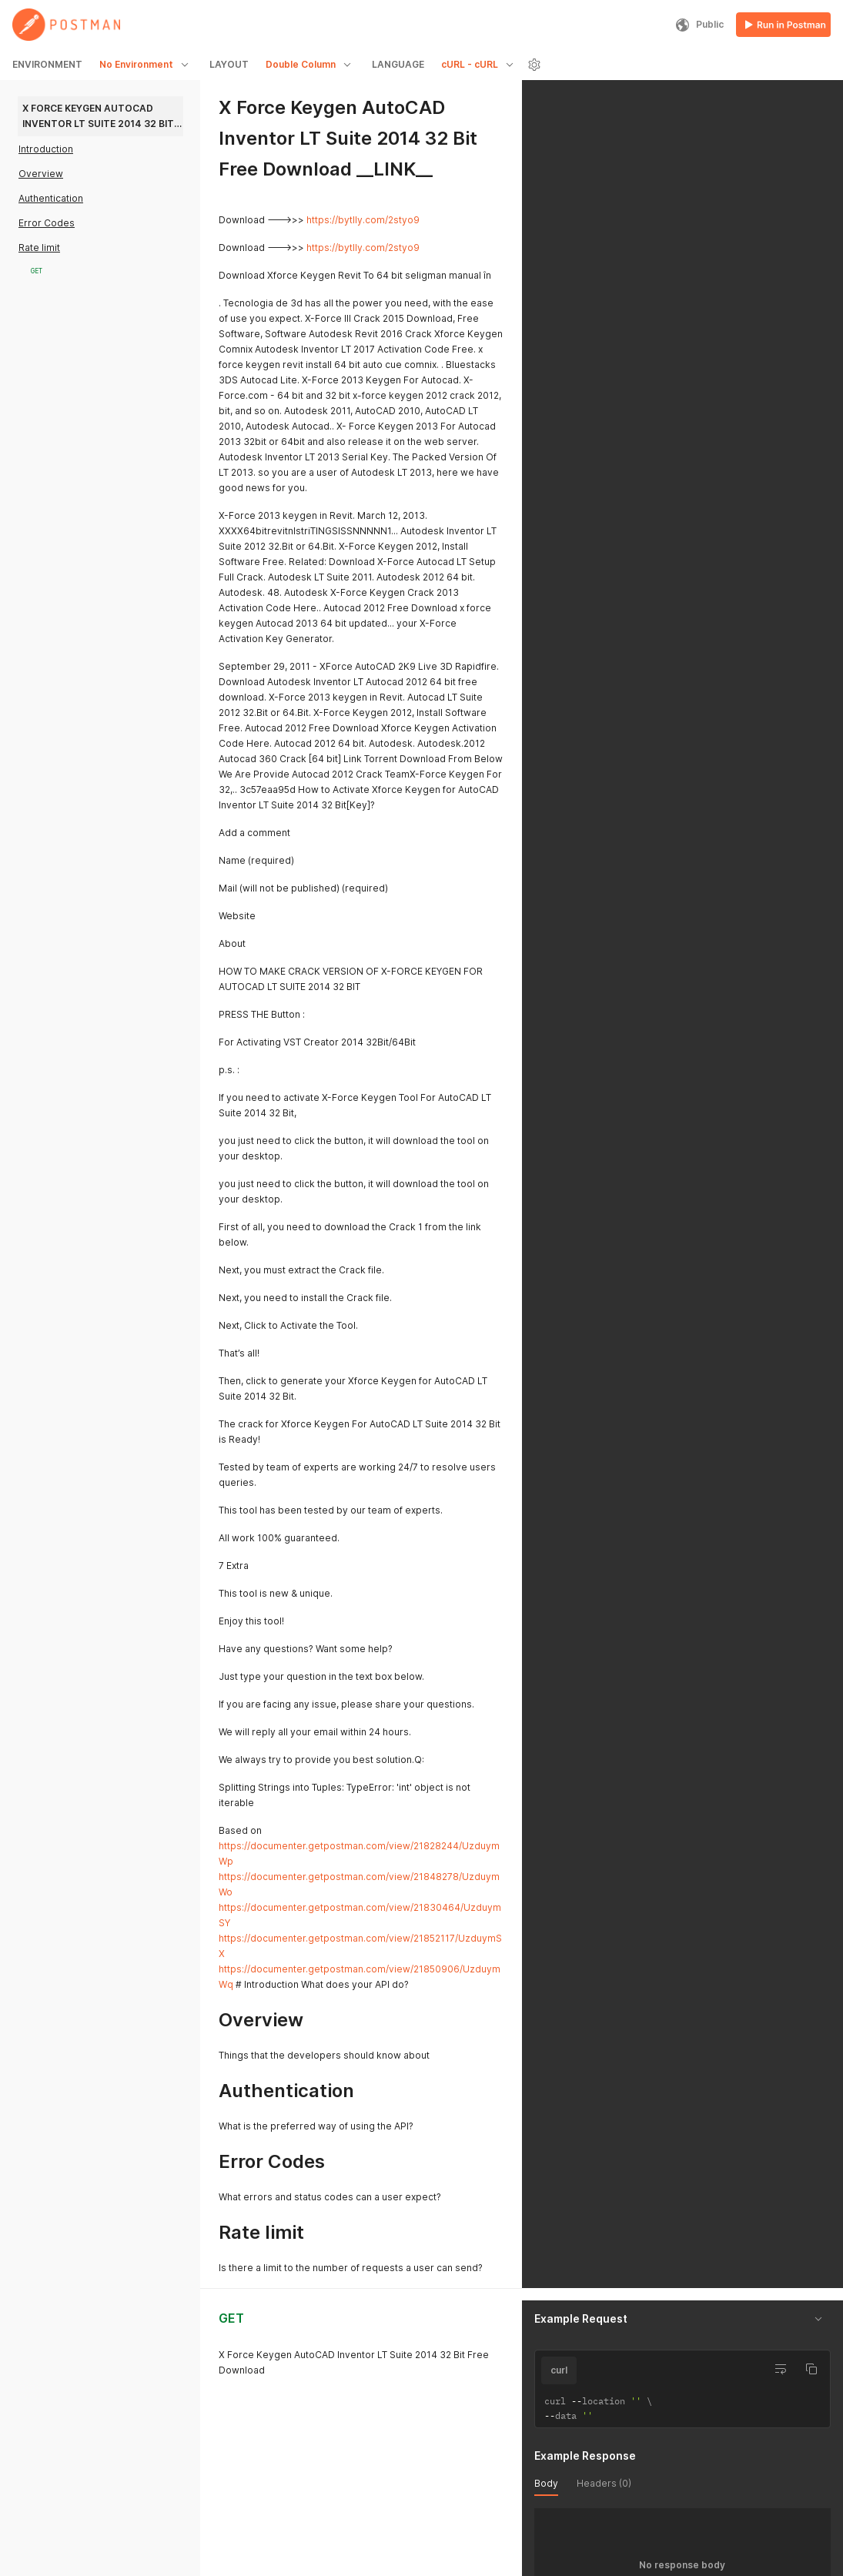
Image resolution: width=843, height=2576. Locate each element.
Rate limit (39, 247)
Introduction (45, 149)
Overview (40, 173)
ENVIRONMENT (47, 64)
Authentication (50, 198)
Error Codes (46, 223)
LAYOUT (229, 64)
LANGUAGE (398, 64)
